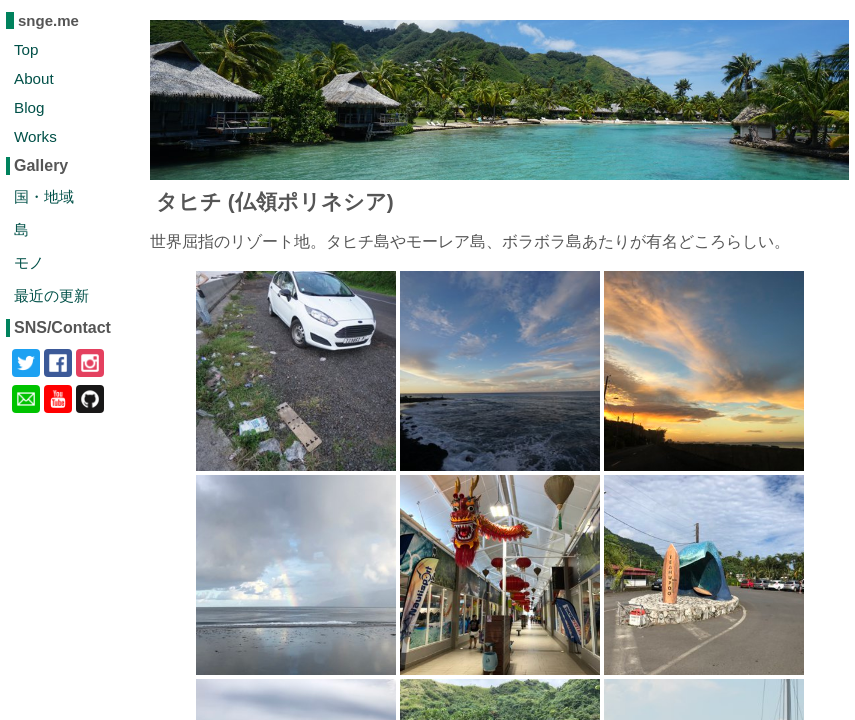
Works (35, 136)
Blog (29, 107)
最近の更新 (51, 295)
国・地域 (44, 196)
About (34, 78)
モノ (29, 262)
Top (26, 49)
